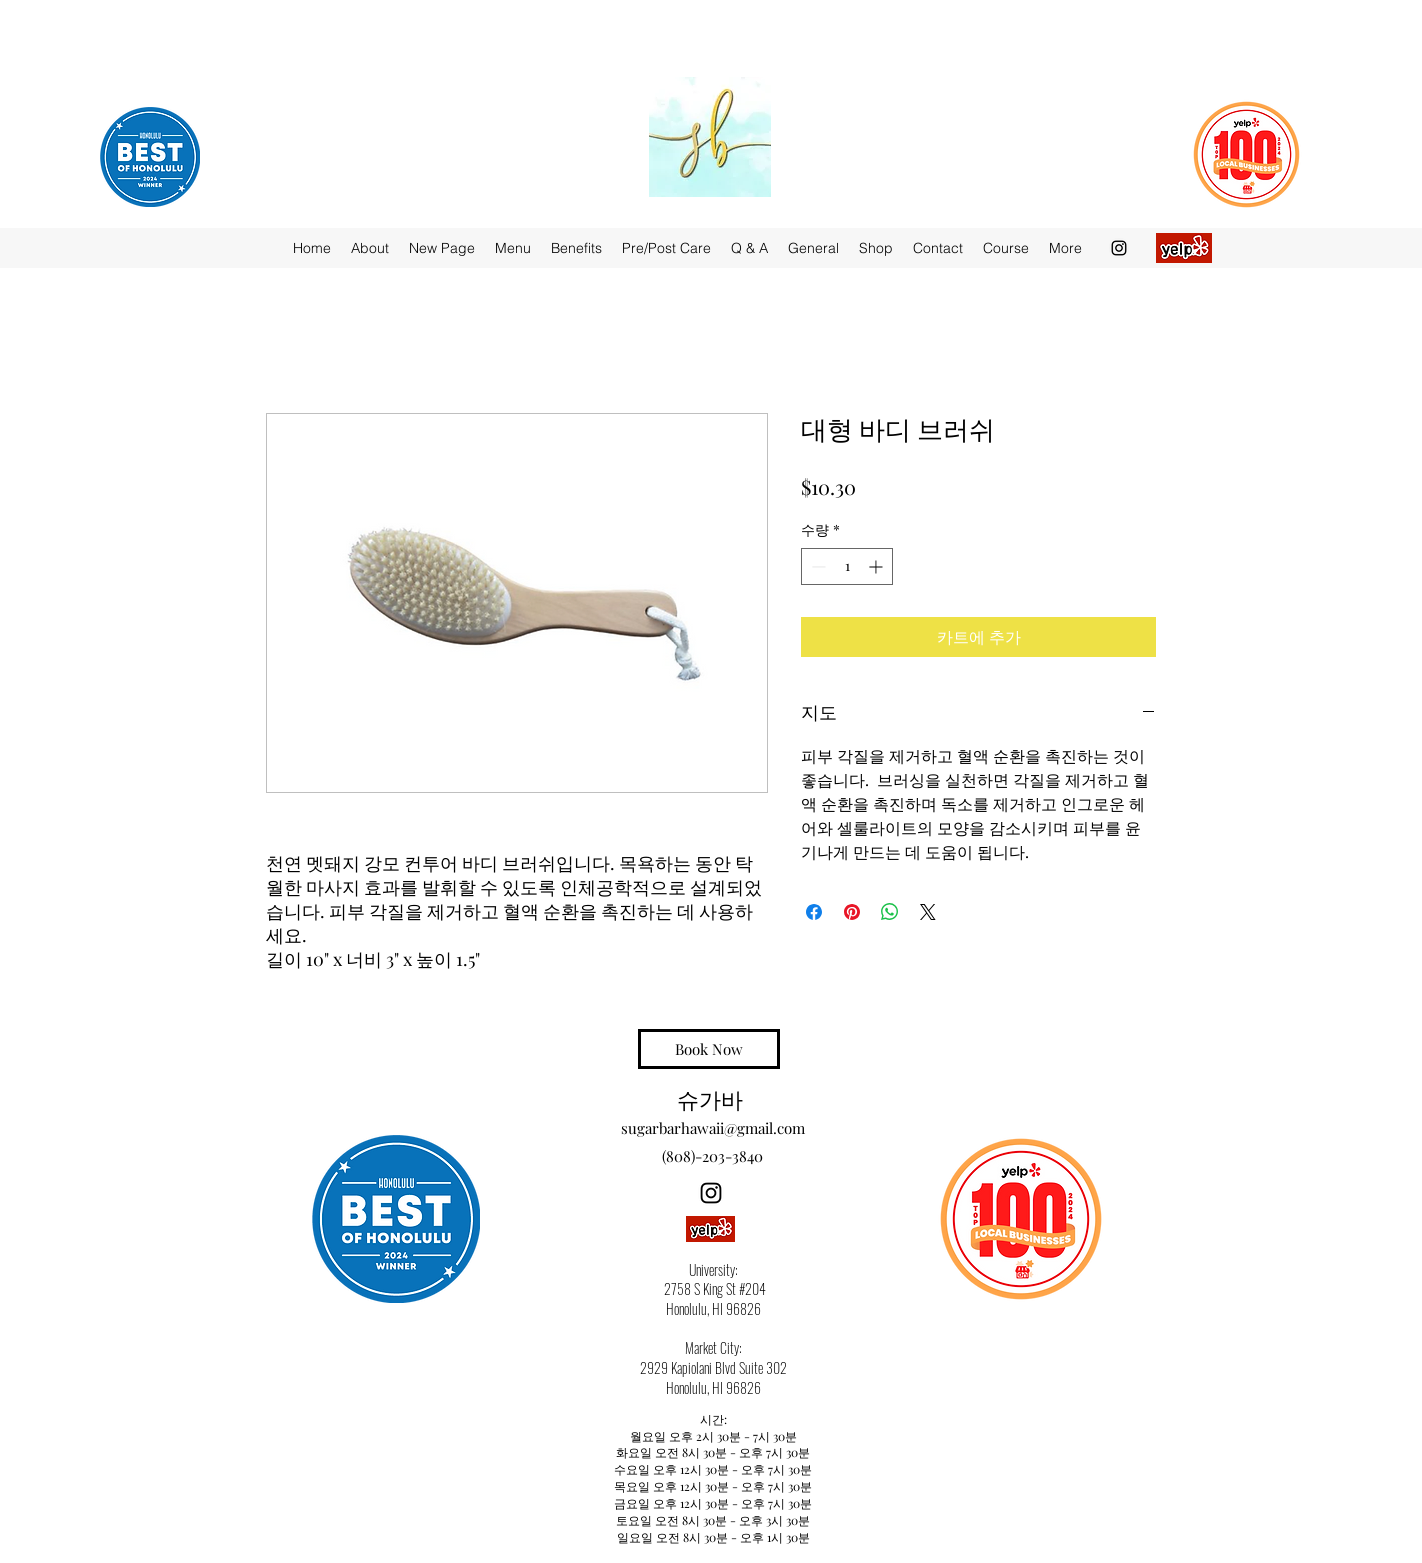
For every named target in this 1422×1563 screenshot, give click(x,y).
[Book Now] (709, 1049)
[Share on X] (928, 912)
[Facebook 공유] (814, 912)
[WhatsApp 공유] (890, 912)
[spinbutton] (847, 566)
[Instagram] (1119, 248)
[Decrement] (816, 566)
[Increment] (877, 566)
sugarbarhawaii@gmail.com (713, 1128)
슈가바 (710, 1098)
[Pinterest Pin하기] (852, 912)
